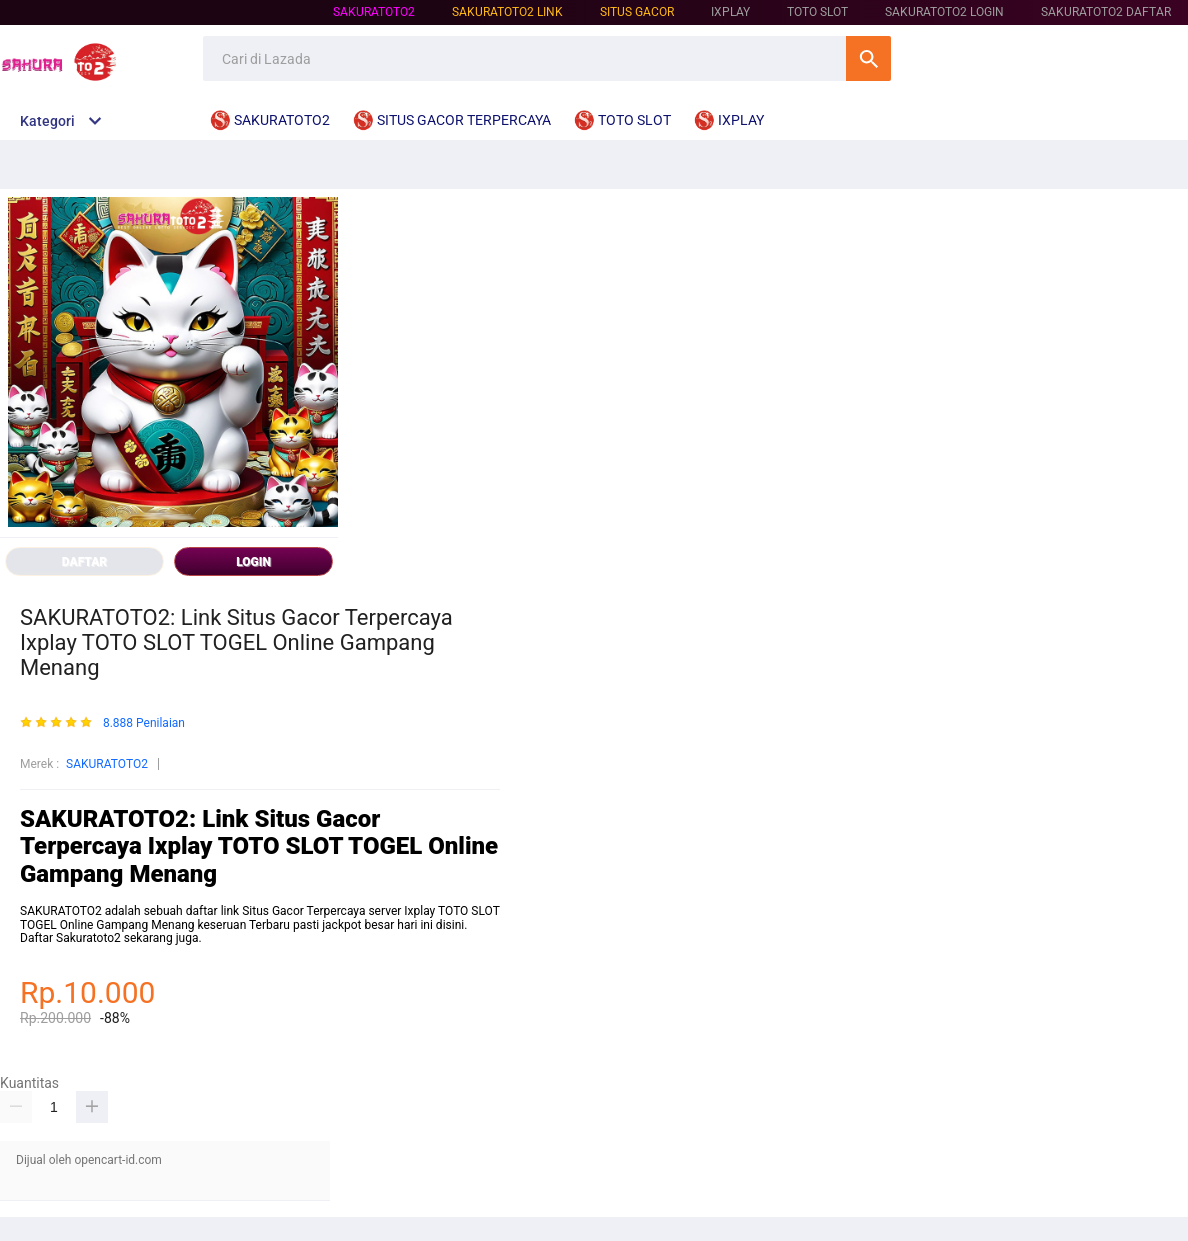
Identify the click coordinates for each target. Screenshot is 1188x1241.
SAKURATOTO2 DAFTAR (1106, 12)
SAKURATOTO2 (374, 12)
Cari (868, 58)
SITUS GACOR (637, 12)
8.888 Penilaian (144, 723)
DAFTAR (84, 562)
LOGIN (253, 562)
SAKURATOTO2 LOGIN (944, 12)
